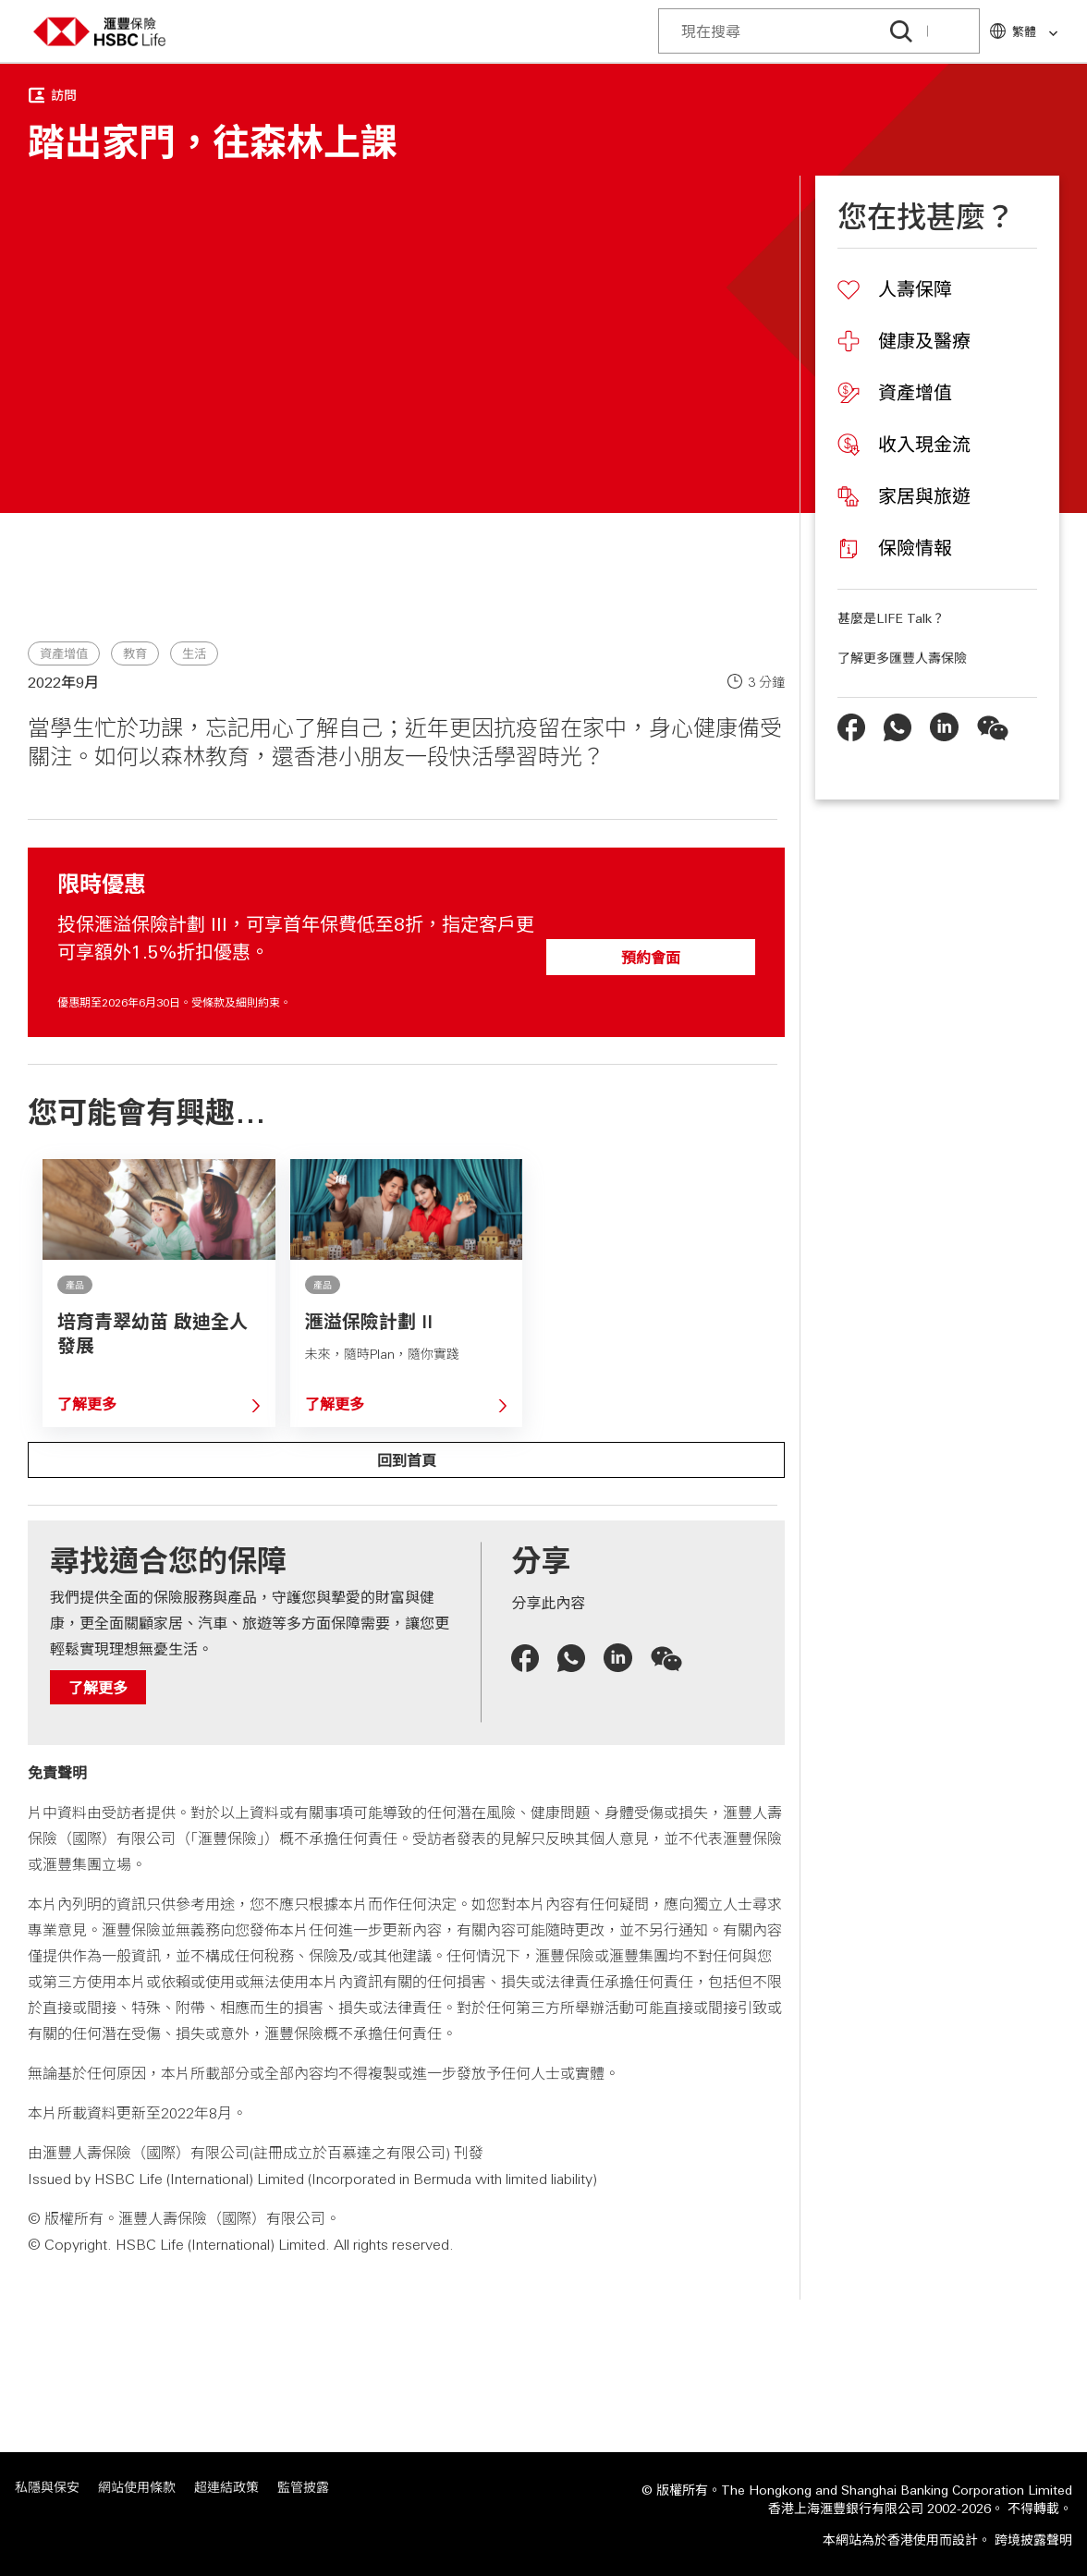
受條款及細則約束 (235, 1002)
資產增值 (64, 654)
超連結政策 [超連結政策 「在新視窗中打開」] (226, 2487)
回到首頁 (406, 1460)
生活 (194, 654)
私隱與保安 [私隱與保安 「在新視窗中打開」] (47, 2487)
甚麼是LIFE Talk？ (891, 617)
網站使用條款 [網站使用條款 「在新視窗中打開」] (137, 2487)
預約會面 (650, 957)
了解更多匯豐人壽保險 (902, 657)
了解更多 (86, 1403)
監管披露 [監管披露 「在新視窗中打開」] (303, 2487)
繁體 (1035, 32)
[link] (1047, 34)
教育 (135, 654)
